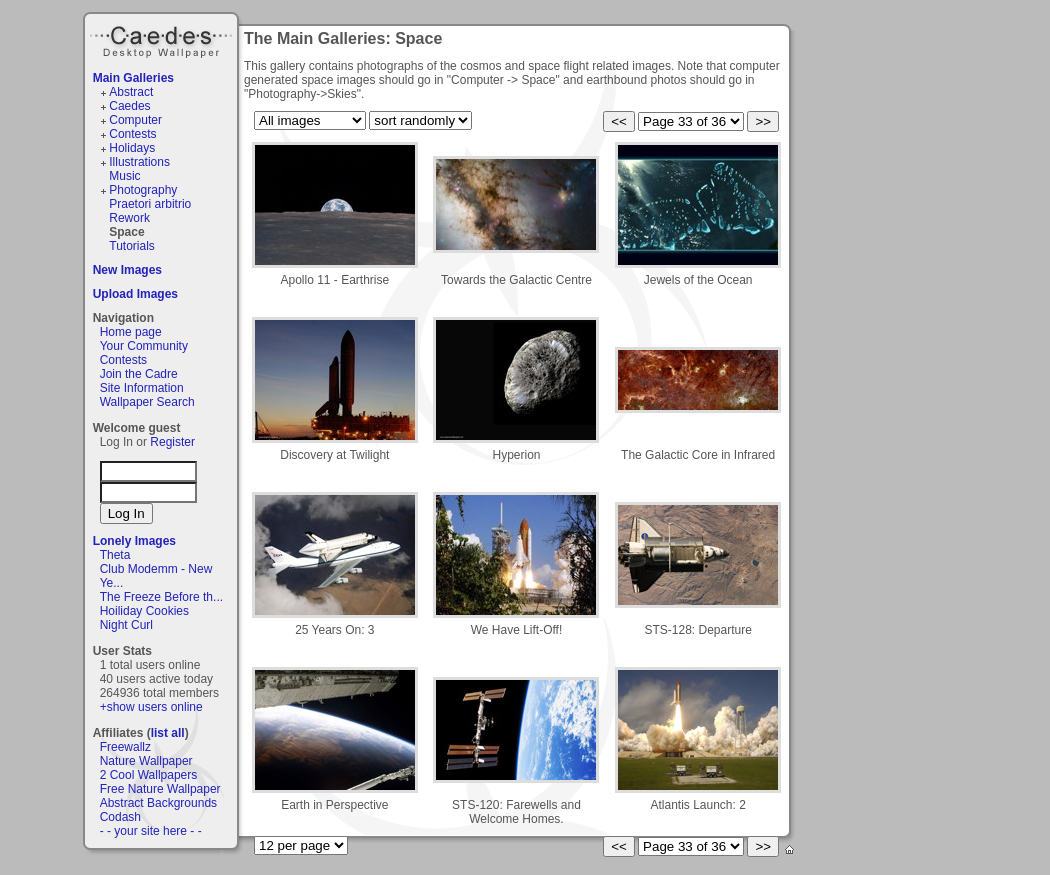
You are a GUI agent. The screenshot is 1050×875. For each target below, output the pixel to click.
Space (126, 232)
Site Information (142, 388)
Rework (129, 218)
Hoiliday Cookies (144, 611)
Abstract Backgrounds (158, 803)
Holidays (132, 148)
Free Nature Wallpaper (160, 789)
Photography (143, 190)
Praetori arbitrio (150, 204)
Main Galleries (133, 78)
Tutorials (132, 246)
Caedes (163, 39)
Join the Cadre (139, 374)
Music (124, 176)
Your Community (144, 346)
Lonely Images (134, 541)
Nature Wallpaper (146, 761)
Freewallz (125, 747)
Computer (135, 120)
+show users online (151, 707)
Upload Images (135, 294)
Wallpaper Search (147, 402)
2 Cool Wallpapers (149, 775)
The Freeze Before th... (161, 597)
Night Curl (126, 625)
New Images (127, 270)
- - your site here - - (151, 831)
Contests (132, 134)
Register (172, 442)
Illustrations (139, 162)
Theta (115, 555)
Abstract (131, 92)
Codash (120, 817)
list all (168, 733)
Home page (131, 332)
